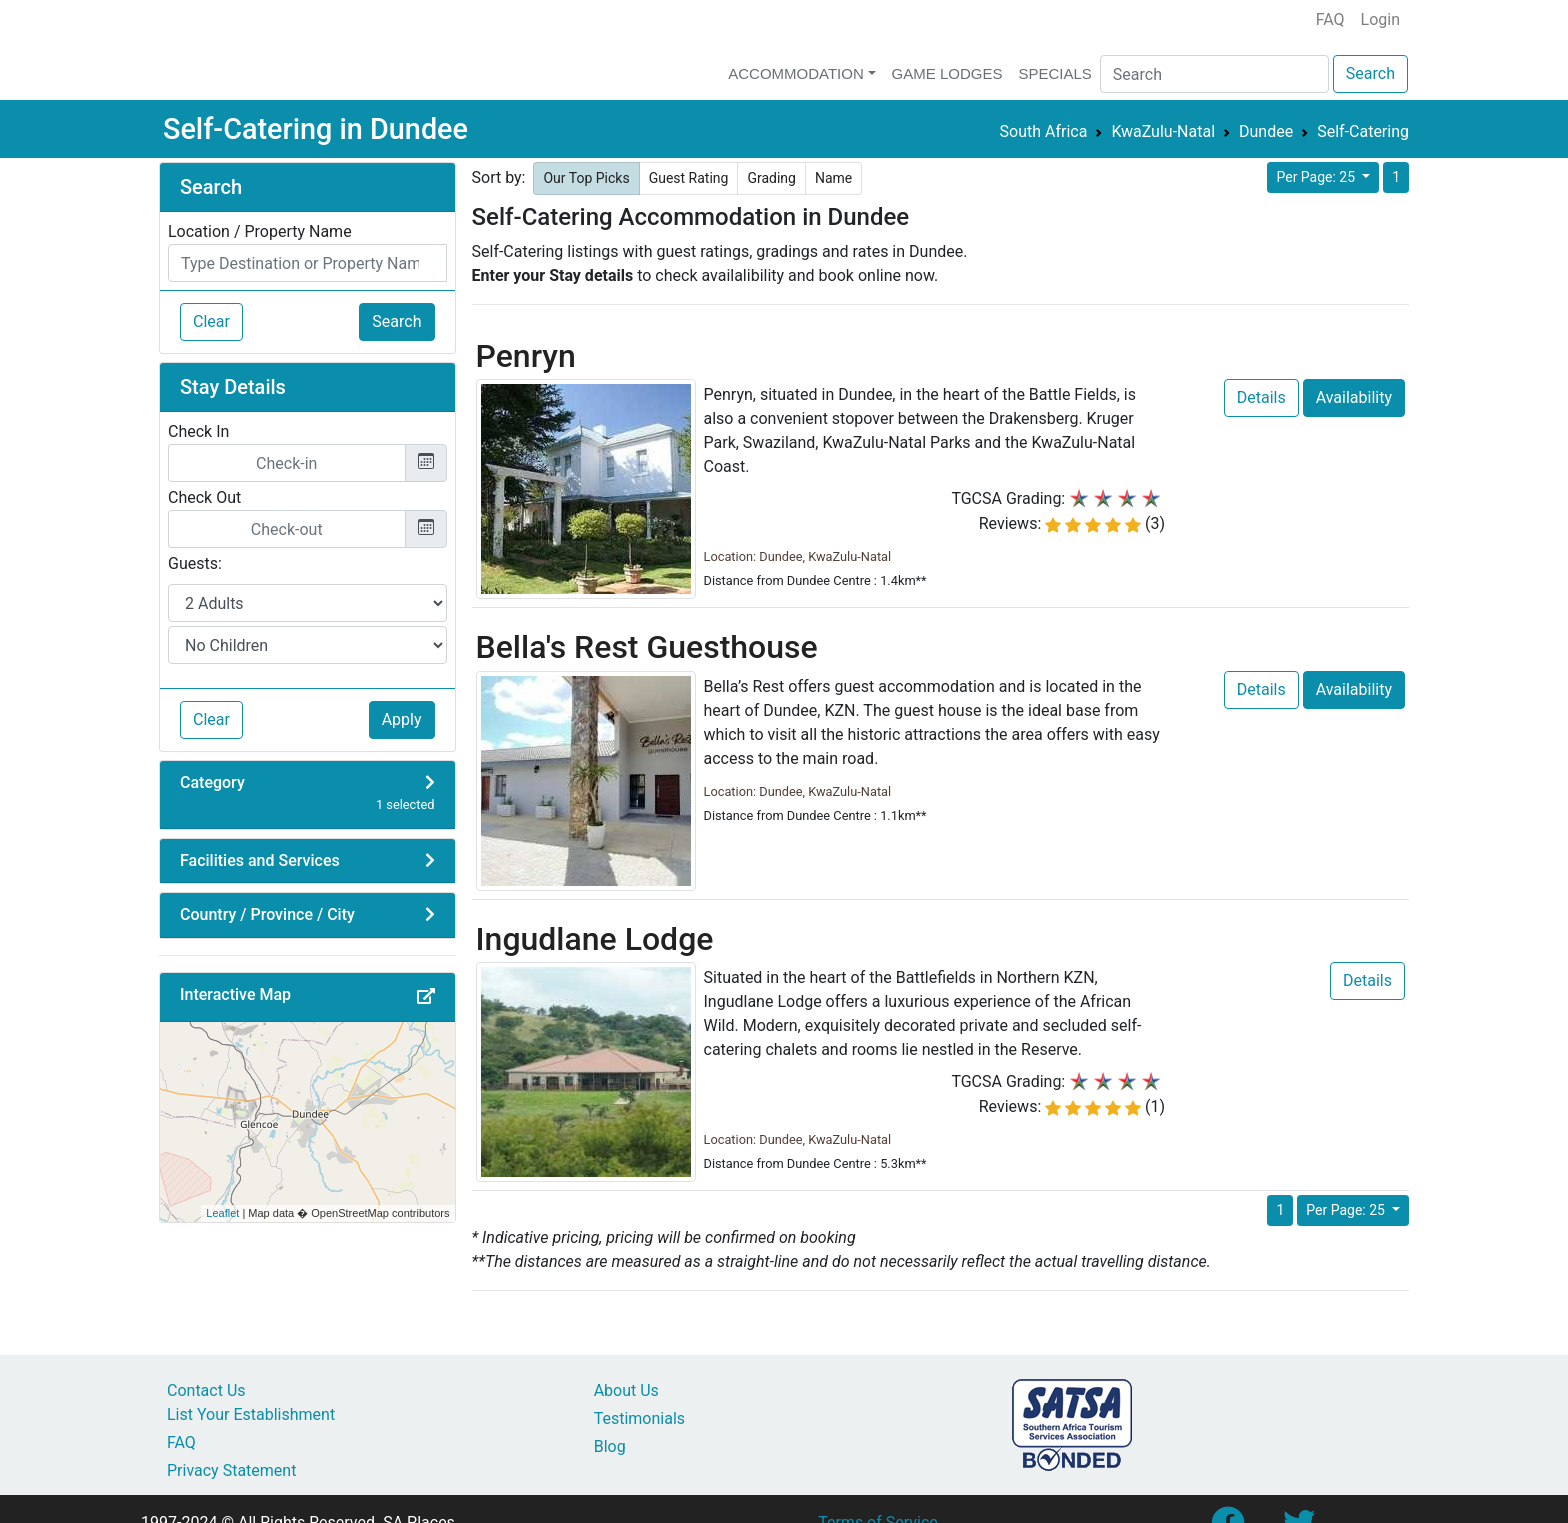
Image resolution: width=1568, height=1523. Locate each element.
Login (1380, 19)
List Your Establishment (251, 1414)
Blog (610, 1446)
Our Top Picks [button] (586, 178)
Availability (1354, 397)
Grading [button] (771, 178)
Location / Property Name (260, 231)
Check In (198, 431)
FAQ (1330, 19)
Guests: (195, 563)
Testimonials (639, 1418)
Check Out (204, 497)
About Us (626, 1390)
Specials (1054, 73)
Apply (402, 719)
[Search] (1214, 74)
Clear (211, 321)
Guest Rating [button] (689, 178)
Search (1370, 73)
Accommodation (796, 73)
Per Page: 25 (1317, 177)
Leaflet (222, 1213)
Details (1261, 397)
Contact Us (206, 1390)
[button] (426, 997)
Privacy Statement (231, 1470)
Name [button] (833, 178)
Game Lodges (947, 73)
